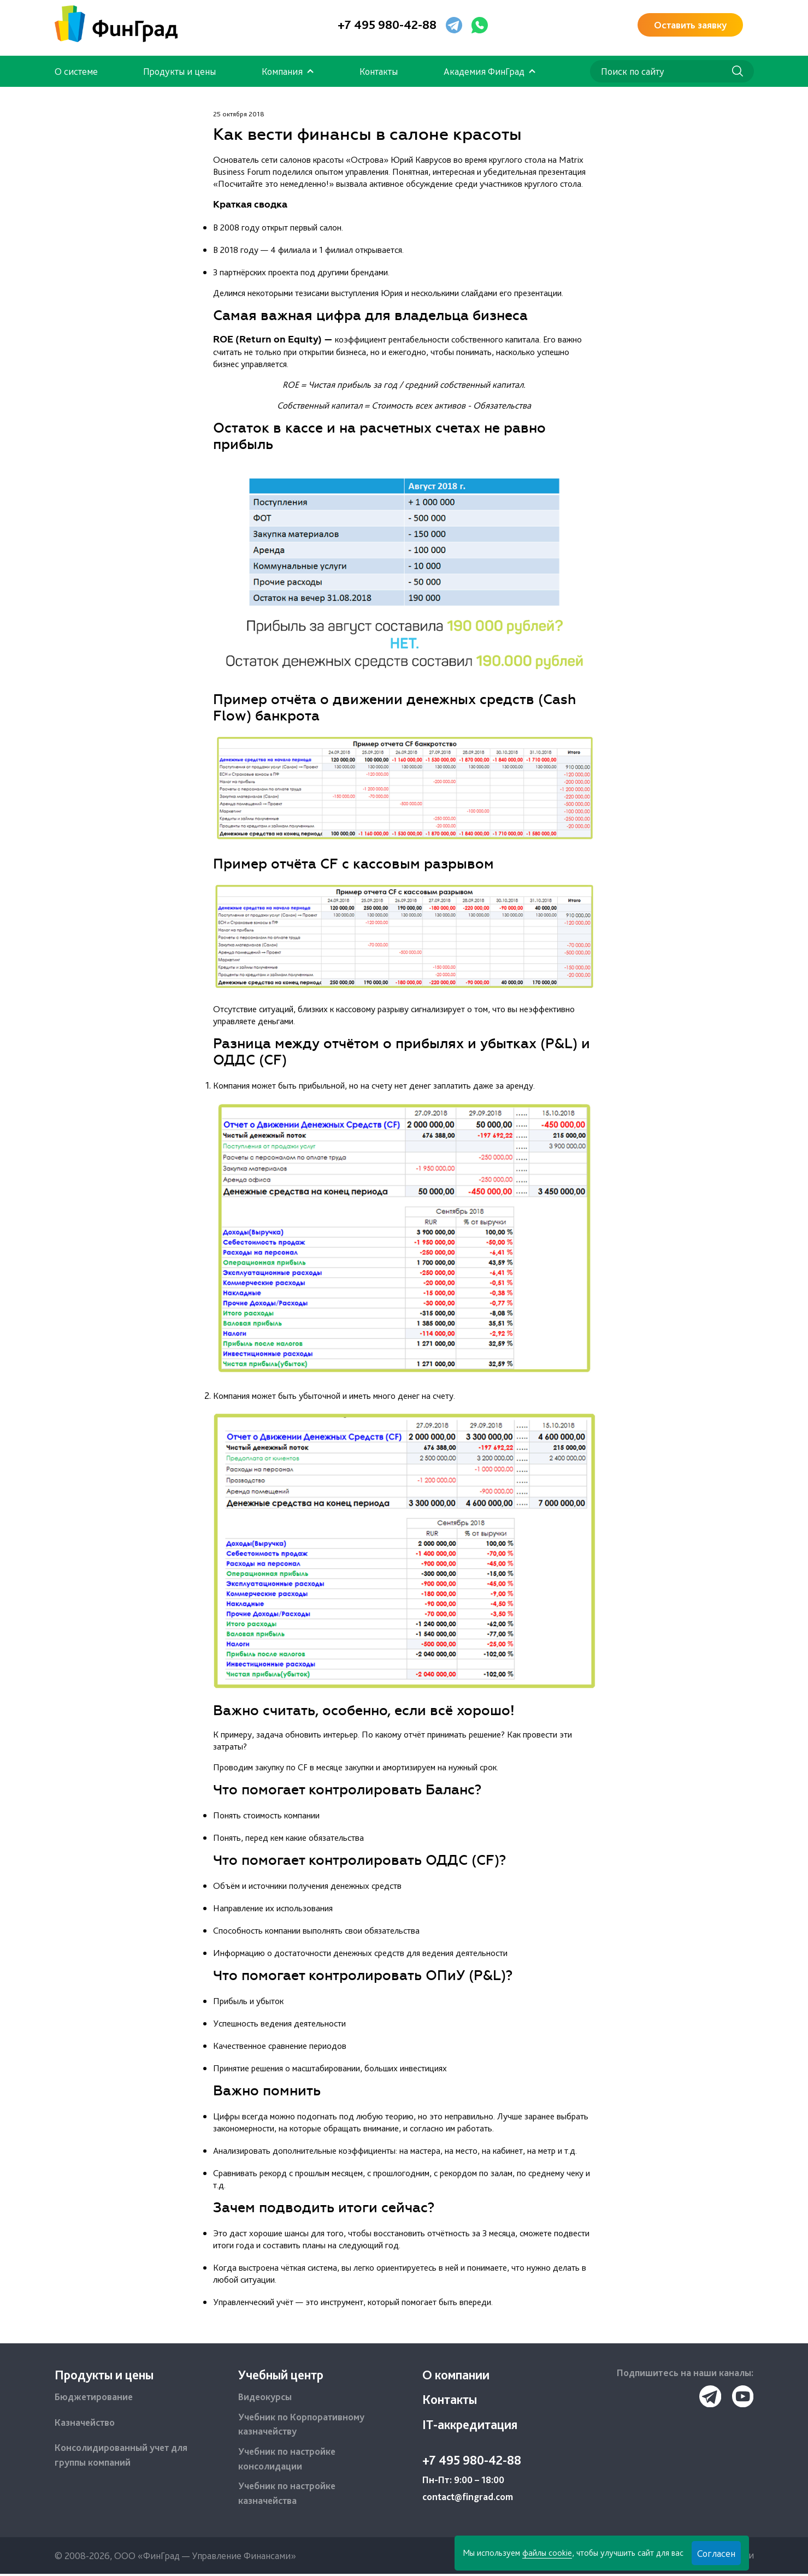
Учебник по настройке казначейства (288, 2495)
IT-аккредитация (471, 2425)
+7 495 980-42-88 (386, 24)
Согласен (715, 2553)
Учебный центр (281, 2375)
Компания (282, 71)
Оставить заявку (690, 25)
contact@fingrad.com (469, 2498)
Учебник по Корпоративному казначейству (301, 2425)
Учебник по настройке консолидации (288, 2460)
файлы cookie (546, 2553)
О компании (456, 2375)
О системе (76, 71)
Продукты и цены (179, 71)
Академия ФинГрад (484, 71)
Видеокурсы (265, 2397)
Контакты (378, 71)
